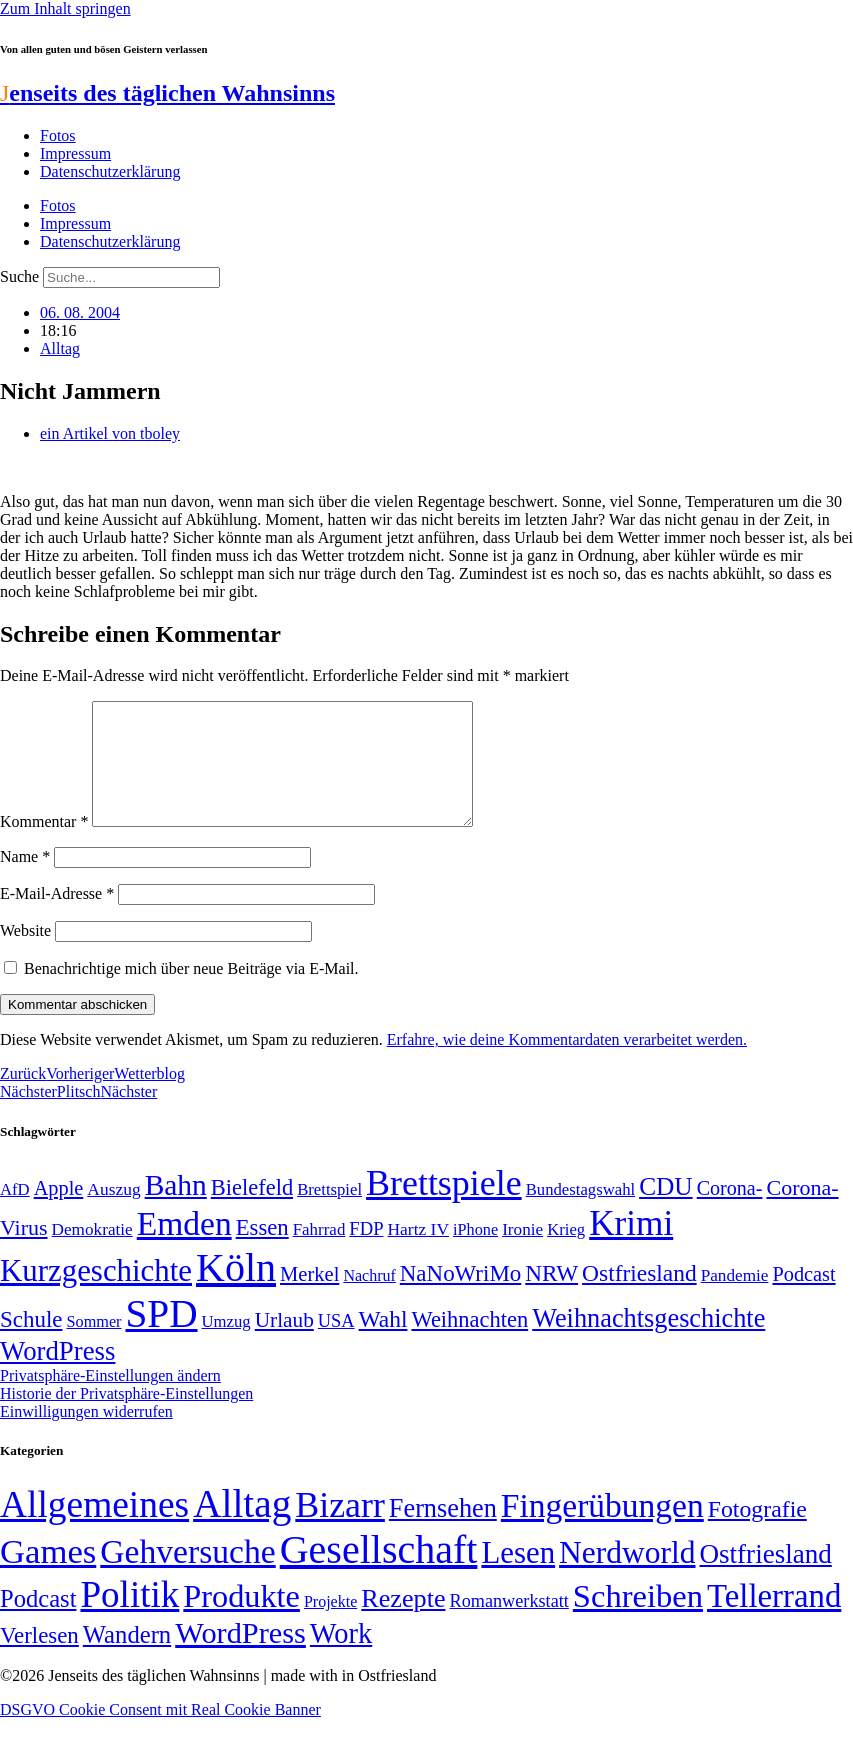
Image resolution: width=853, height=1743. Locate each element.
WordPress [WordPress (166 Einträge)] (240, 1657)
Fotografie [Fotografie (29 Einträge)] (757, 1533)
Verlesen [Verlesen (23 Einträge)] (39, 1659)
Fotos (58, 135)
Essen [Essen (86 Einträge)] (262, 1251)
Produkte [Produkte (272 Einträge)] (241, 1620)
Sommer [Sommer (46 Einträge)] (93, 1346)
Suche (19, 276)
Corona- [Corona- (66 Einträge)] (730, 1212)
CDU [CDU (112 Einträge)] (666, 1210)
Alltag (60, 348)
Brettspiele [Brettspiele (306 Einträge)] (444, 1207)
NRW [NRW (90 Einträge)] (551, 1297)
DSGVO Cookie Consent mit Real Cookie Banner (160, 1733)
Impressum (75, 153)
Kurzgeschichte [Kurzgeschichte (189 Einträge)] (96, 1294)
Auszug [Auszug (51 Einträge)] (113, 1213)
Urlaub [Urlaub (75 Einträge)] (284, 1344)
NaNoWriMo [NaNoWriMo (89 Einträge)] (460, 1297)
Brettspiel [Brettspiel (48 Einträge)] (329, 1213)
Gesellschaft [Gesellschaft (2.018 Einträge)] (379, 1573)
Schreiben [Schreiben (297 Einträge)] (638, 1620)
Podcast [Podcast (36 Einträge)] (38, 1622)
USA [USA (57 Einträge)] (336, 1345)
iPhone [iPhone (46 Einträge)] (475, 1254)
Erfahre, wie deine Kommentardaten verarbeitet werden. (567, 1063)
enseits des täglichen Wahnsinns (167, 93)
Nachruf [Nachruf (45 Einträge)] (369, 1299)
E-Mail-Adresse (57, 917)
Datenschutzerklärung (110, 171)
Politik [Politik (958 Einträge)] (129, 1618)
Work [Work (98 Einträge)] (341, 1657)
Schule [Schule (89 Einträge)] (31, 1343)
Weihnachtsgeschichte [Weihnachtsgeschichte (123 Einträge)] (648, 1342)
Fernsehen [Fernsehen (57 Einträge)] (443, 1532)
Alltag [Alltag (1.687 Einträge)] (242, 1527)
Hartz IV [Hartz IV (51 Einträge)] (418, 1253)
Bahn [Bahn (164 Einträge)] (176, 1209)
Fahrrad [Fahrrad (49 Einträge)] (319, 1253)
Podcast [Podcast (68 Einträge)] (803, 1298)
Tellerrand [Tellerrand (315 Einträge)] (774, 1620)
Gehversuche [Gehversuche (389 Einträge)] (187, 1575)
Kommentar (44, 845)
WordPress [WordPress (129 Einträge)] (57, 1375)
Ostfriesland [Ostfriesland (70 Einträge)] (766, 1578)
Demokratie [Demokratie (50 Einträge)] (92, 1253)
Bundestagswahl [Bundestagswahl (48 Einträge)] (580, 1213)
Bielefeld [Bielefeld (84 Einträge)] (252, 1211)
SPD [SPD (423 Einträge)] (162, 1337)
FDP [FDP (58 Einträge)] (366, 1252)
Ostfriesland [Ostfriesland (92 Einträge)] (639, 1297)
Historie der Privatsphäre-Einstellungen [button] (126, 1417)
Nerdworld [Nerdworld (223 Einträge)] (627, 1576)
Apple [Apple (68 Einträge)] (59, 1212)
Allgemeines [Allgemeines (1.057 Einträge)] (94, 1528)
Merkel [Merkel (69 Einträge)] (309, 1298)
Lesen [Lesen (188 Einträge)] (518, 1576)
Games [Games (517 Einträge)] (48, 1575)
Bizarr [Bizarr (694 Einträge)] (340, 1529)
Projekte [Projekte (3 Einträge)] (330, 1625)
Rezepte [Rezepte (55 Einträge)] (403, 1622)
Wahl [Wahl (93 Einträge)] (383, 1343)
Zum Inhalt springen (65, 8)
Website (25, 954)
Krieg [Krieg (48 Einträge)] (566, 1253)
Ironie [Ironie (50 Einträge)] (522, 1253)
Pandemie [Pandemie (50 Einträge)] (735, 1299)
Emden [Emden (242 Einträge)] (184, 1247)
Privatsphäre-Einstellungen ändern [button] (110, 1399)
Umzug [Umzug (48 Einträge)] (226, 1345)
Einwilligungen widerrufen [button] (86, 1435)
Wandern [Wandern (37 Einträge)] (127, 1658)
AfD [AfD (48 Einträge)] (15, 1213)
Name (25, 880)
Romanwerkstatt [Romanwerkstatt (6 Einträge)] (509, 1625)
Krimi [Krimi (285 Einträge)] (631, 1247)
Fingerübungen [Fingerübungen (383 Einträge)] (602, 1529)
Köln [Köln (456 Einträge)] (236, 1291)
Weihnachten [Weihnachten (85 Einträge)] (469, 1343)
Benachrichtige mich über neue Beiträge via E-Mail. (191, 992)
